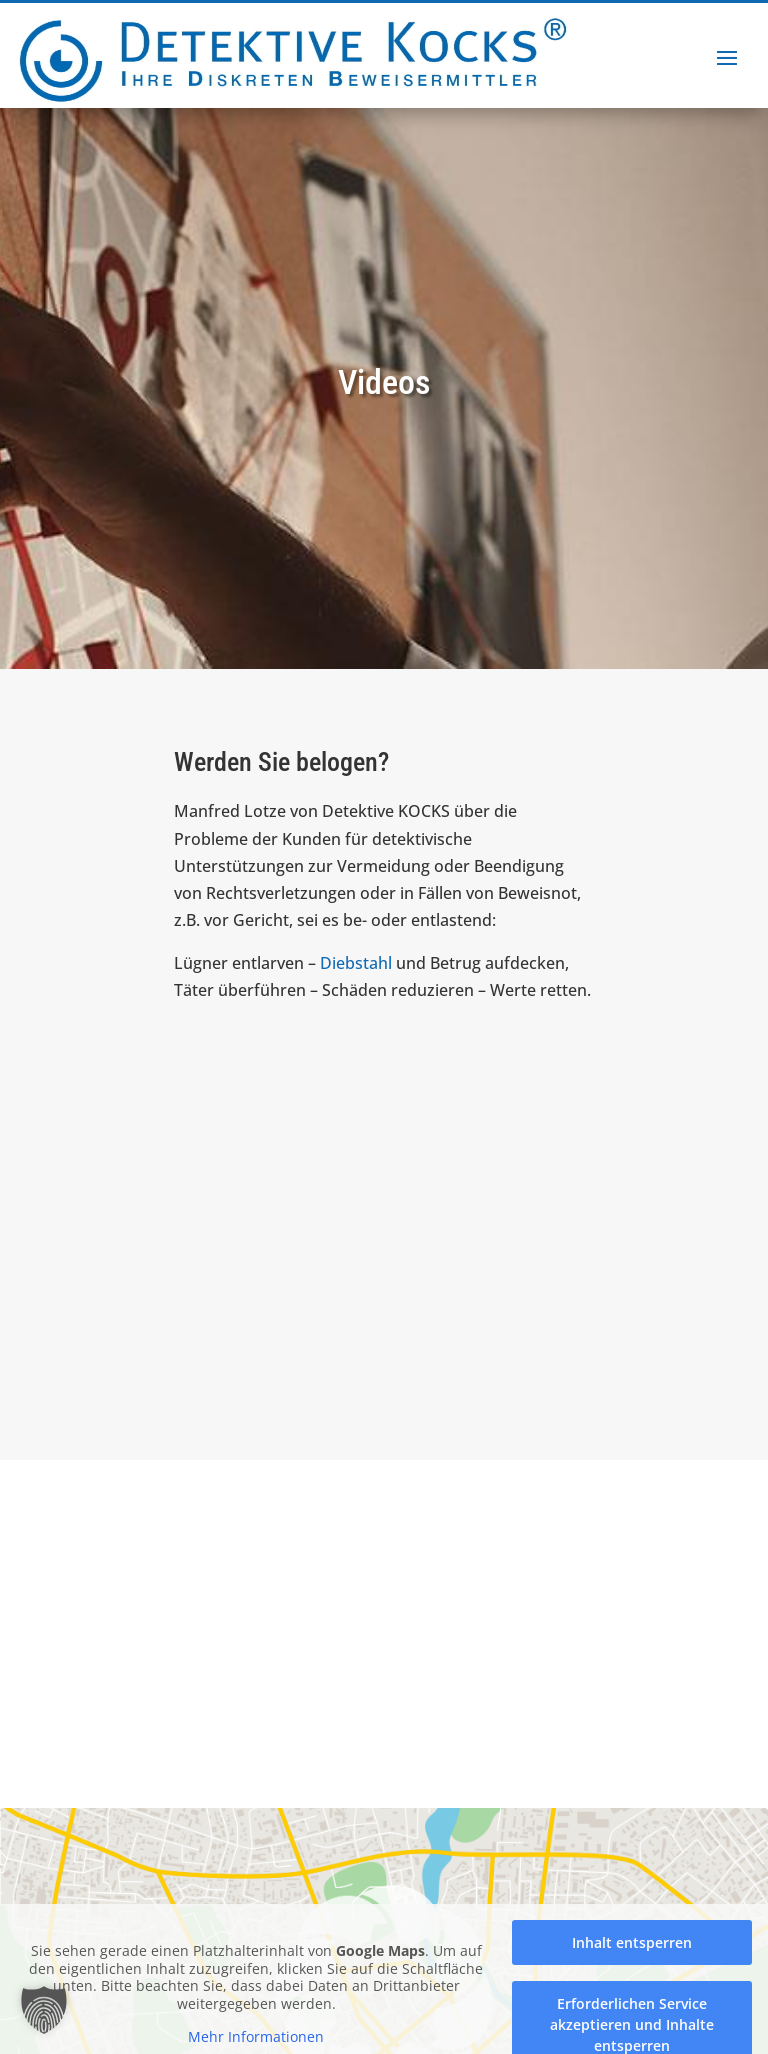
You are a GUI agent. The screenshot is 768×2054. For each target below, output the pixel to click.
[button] (44, 2010)
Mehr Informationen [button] (256, 2037)
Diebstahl (356, 963)
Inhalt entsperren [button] (632, 1942)
